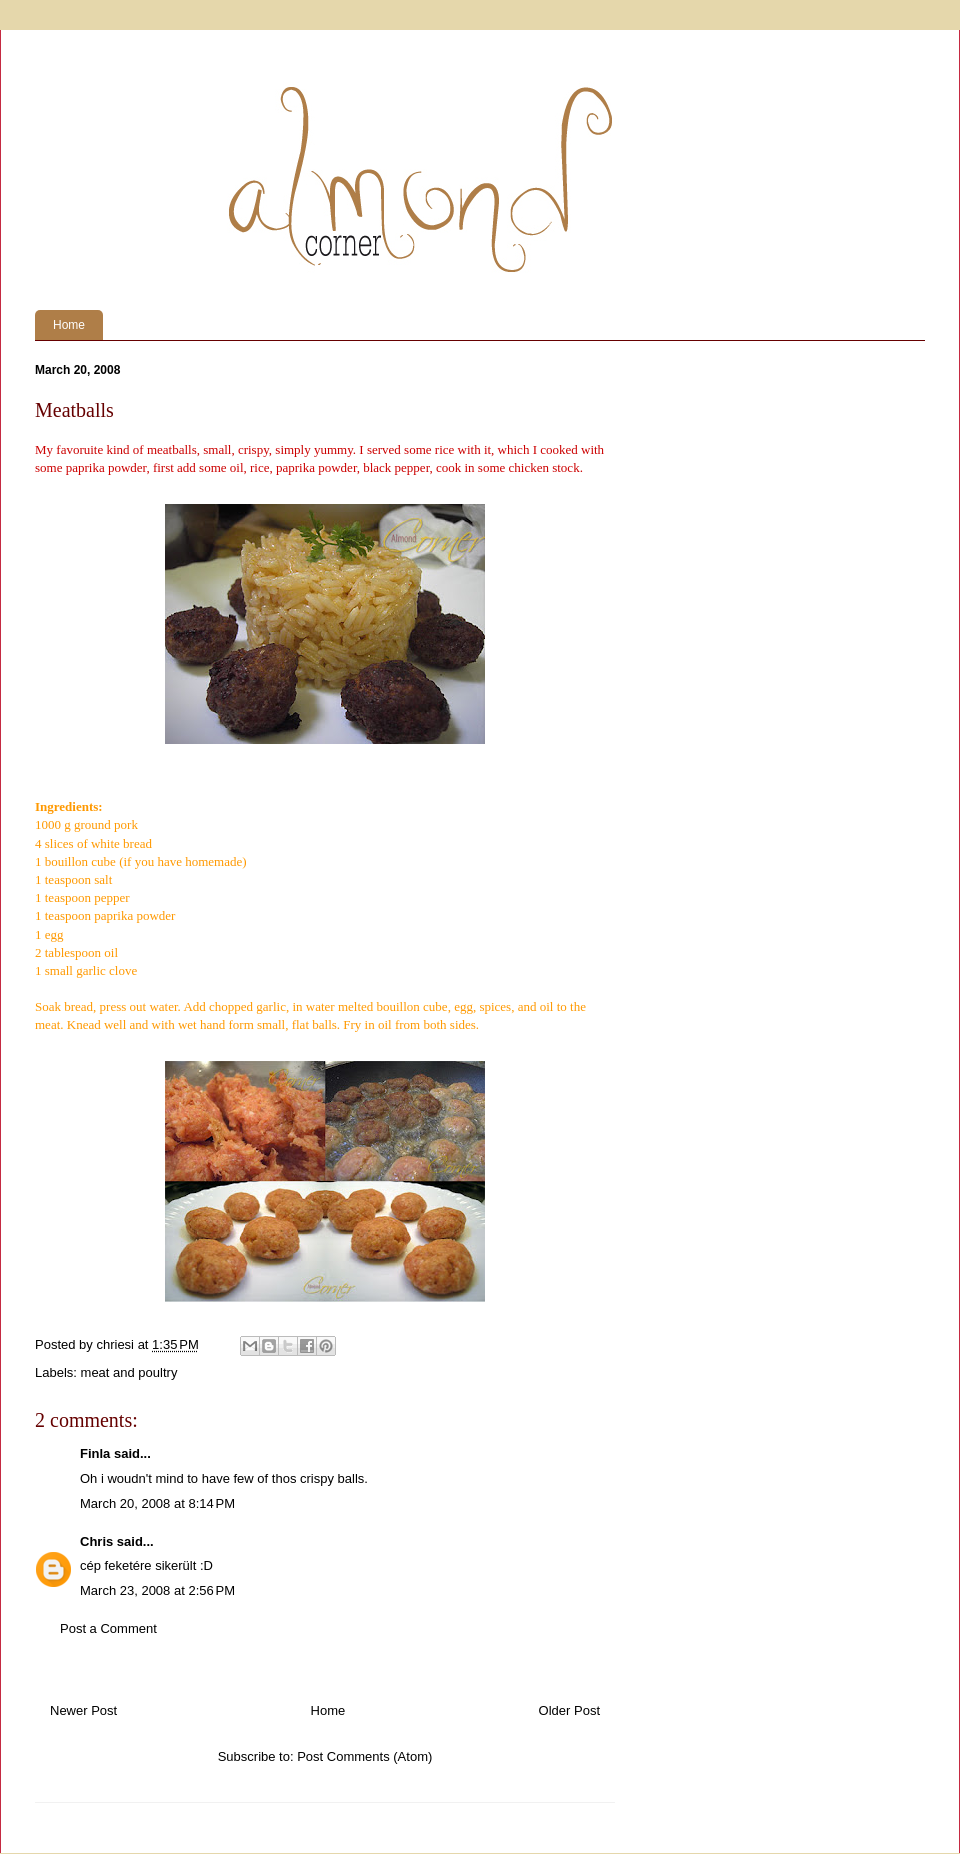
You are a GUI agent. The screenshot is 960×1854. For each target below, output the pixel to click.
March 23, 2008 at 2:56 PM (157, 1590)
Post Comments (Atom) (364, 1756)
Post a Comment (108, 1628)
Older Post (569, 1710)
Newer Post (83, 1710)
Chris (96, 1541)
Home (69, 325)
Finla (95, 1453)
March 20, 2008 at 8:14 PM (157, 1503)
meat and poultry (129, 1372)
